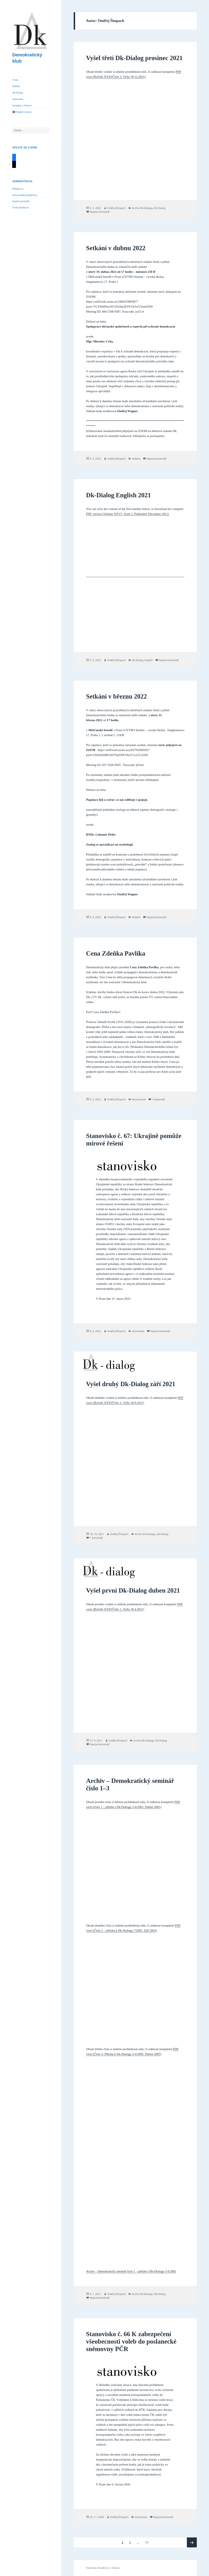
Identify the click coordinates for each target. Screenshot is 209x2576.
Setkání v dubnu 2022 (115, 248)
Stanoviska (17, 99)
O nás (15, 79)
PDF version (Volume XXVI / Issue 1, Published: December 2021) (127, 514)
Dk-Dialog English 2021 (118, 495)
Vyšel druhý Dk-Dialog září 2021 (130, 1384)
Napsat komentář (100, 212)
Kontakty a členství (21, 105)
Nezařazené (139, 1099)
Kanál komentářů (20, 201)
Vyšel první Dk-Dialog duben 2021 (133, 1590)
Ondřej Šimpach (116, 208)
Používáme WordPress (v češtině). (103, 2567)
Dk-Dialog (17, 92)
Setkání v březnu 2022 (116, 696)
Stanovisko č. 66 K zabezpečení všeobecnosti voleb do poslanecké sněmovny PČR (131, 2341)
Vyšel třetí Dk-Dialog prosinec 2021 (134, 58)
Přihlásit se (17, 188)
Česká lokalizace (20, 207)
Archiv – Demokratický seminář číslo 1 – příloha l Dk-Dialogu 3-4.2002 (131, 2271)
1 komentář (158, 1099)
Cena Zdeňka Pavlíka (115, 953)
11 (148, 2540)
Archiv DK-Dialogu (142, 208)
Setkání (16, 86)
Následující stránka (192, 2542)
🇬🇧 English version (21, 111)
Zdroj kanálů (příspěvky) (24, 195)
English (148, 660)
